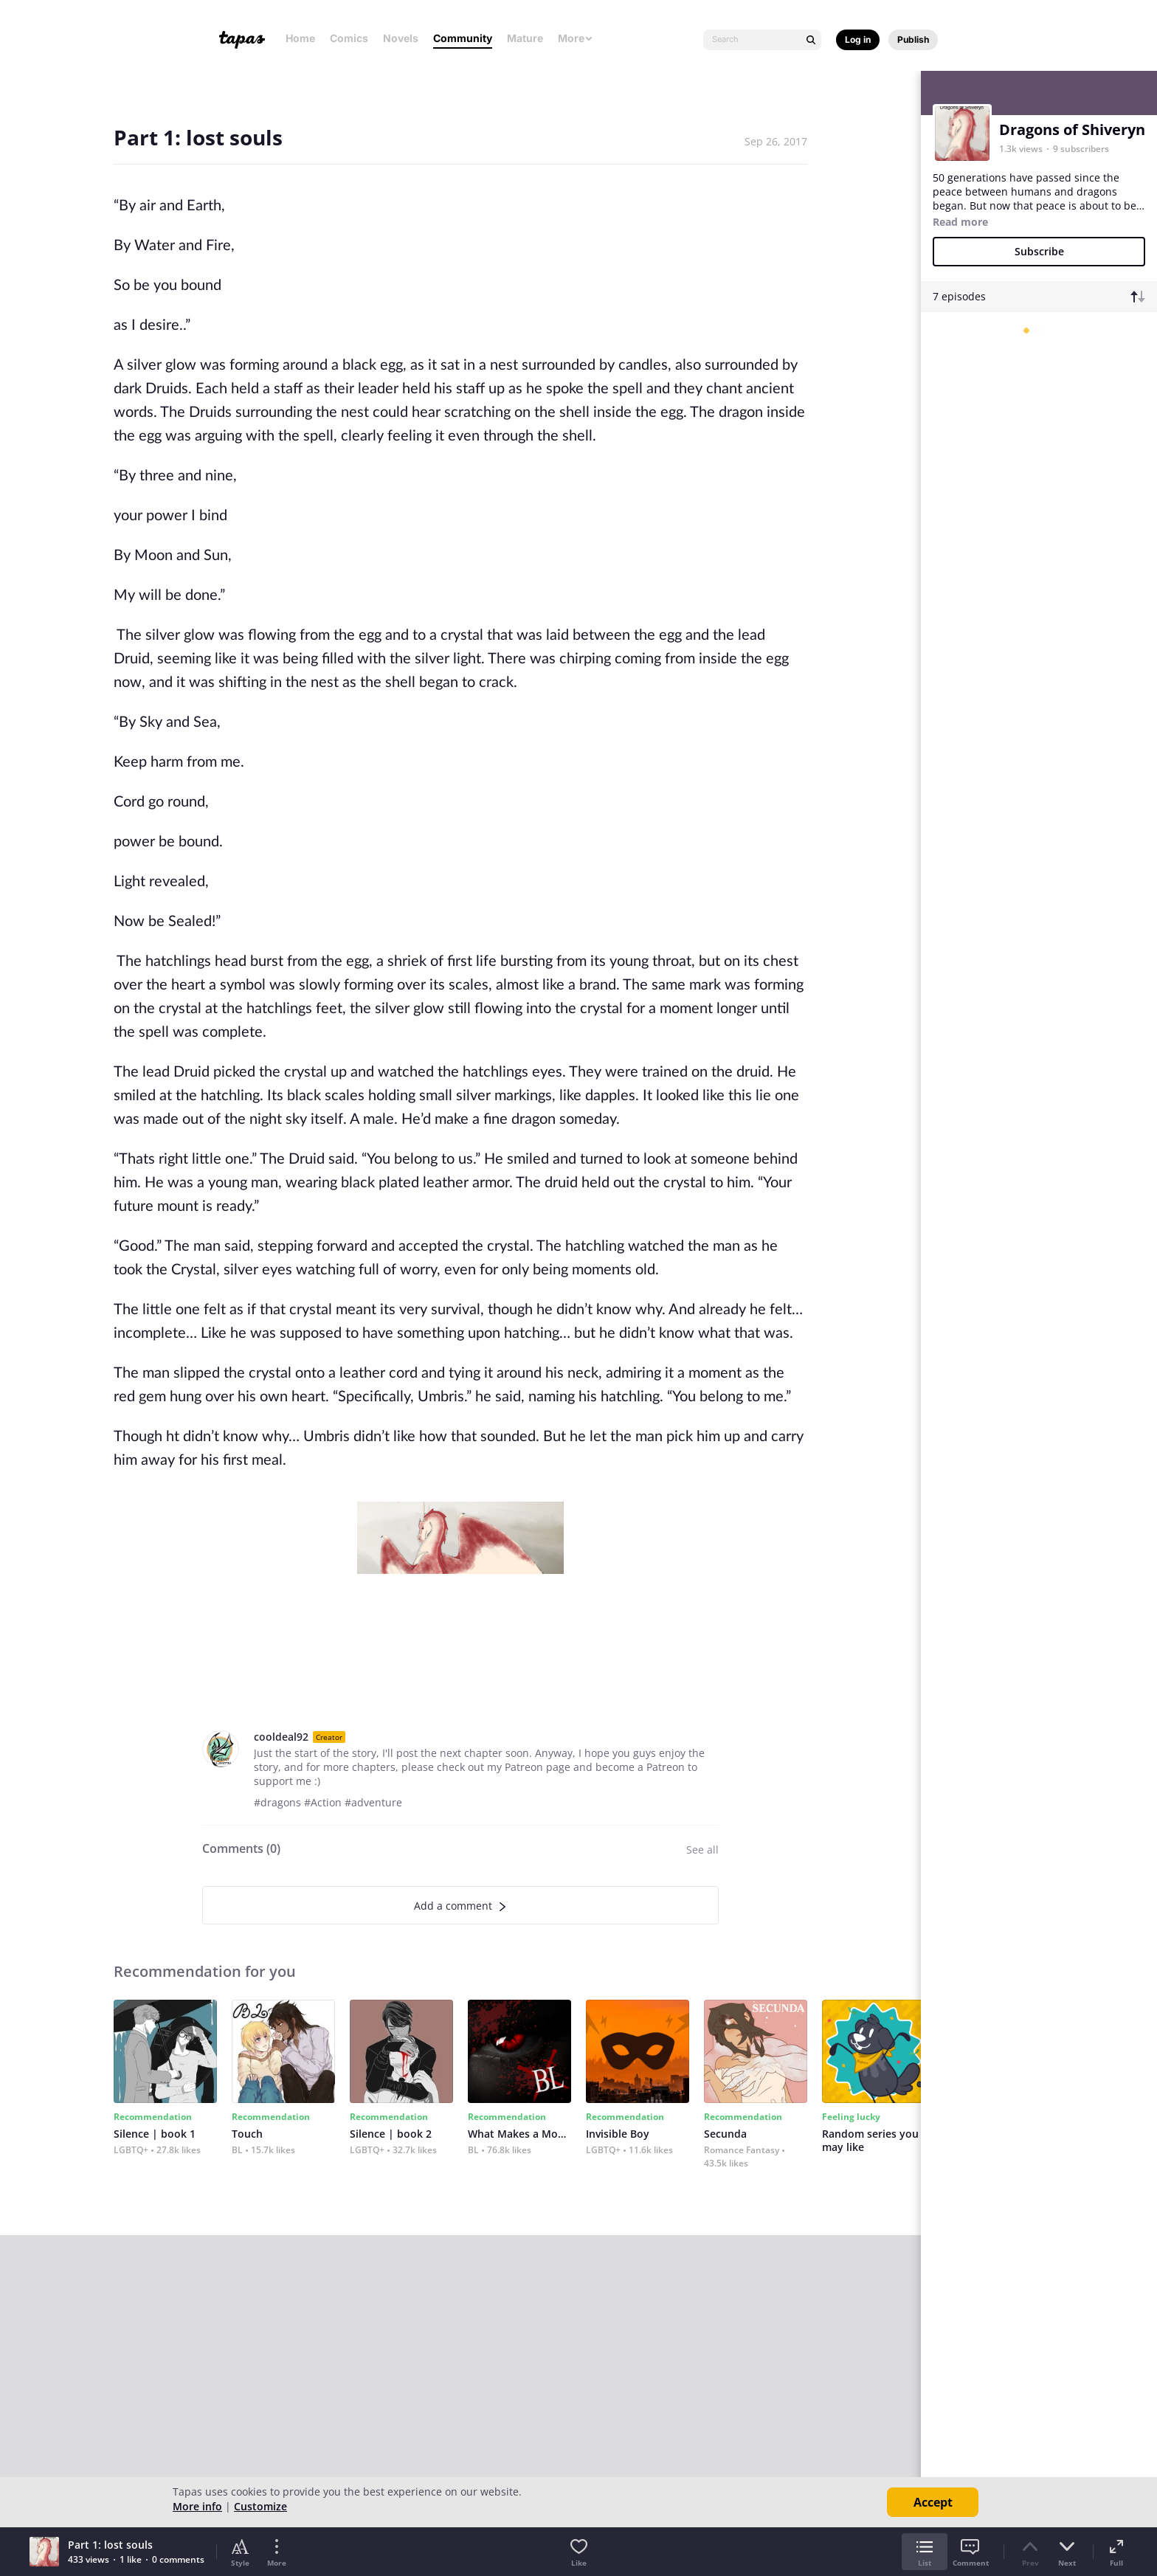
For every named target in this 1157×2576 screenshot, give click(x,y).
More (575, 38)
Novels (400, 38)
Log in (858, 39)
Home (300, 38)
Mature (525, 38)
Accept (933, 2502)
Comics (349, 38)
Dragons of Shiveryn (1072, 129)
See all (702, 1850)
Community (462, 38)
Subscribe (1039, 251)
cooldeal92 (281, 1736)
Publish (913, 39)
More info (197, 2506)
